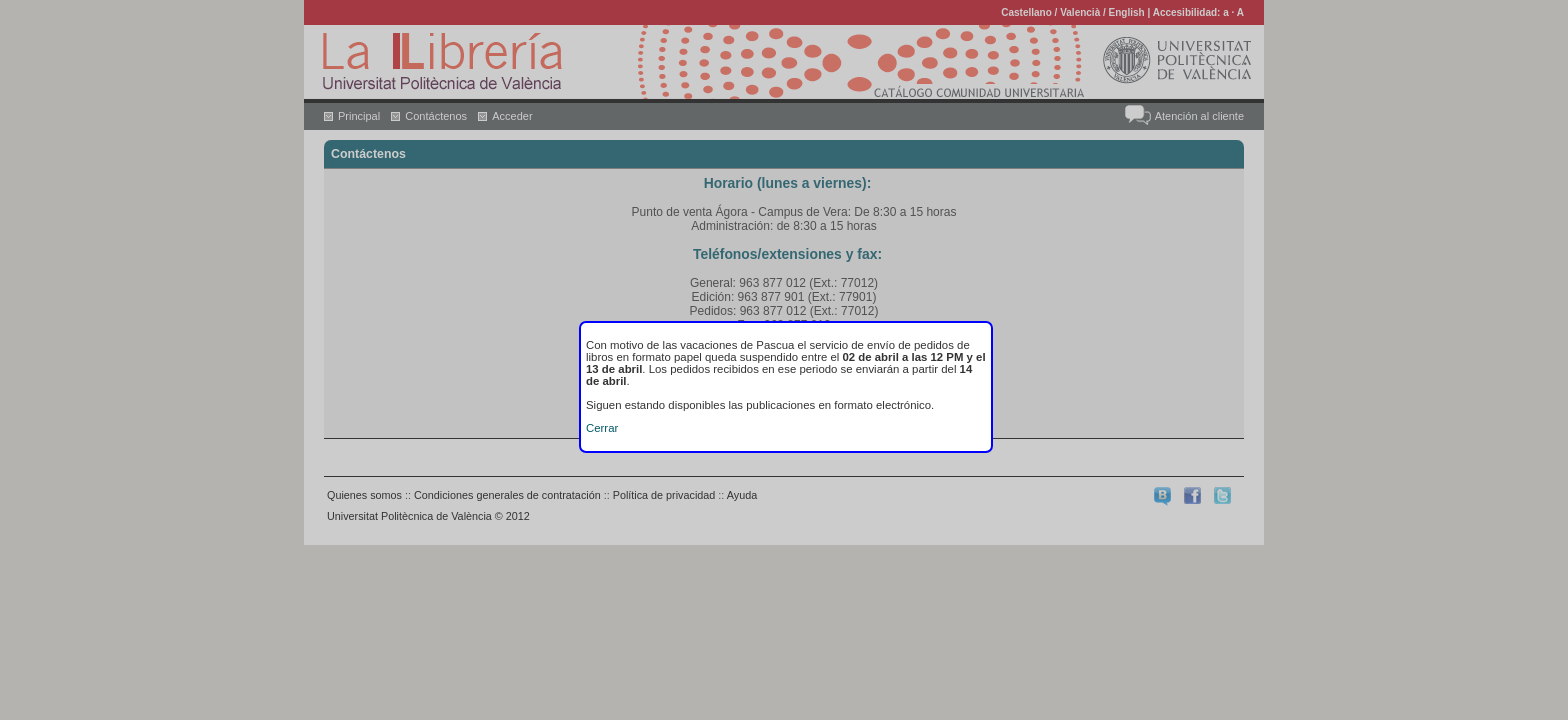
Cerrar (602, 428)
